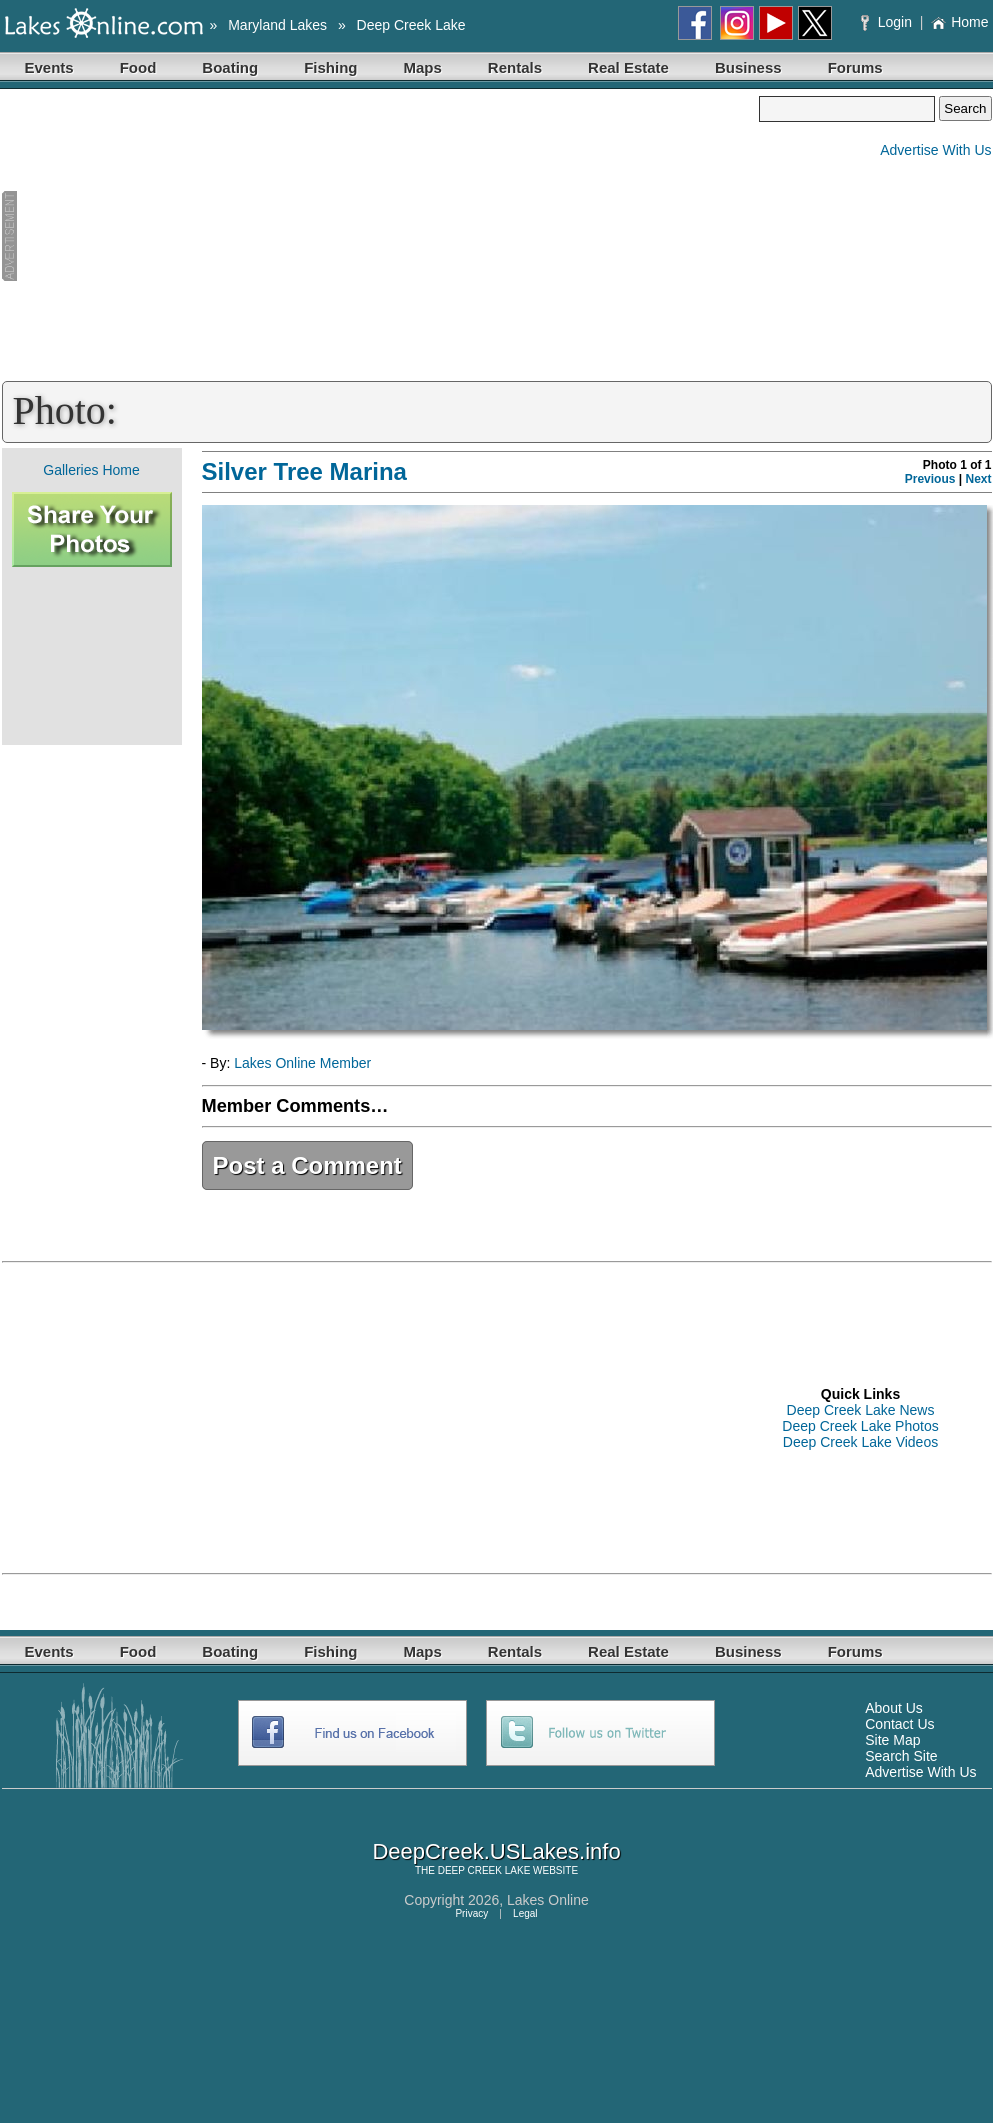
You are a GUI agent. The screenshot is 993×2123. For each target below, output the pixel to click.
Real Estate (628, 67)
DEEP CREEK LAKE (484, 1870)
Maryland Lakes (277, 25)
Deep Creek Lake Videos (860, 1442)
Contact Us (899, 1724)
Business (748, 67)
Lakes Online (548, 1900)
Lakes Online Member (302, 1063)
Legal (525, 1913)
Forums (855, 67)
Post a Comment (307, 1165)
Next (978, 479)
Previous (930, 479)
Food (138, 67)
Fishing (330, 67)
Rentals (515, 67)
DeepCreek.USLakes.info (496, 1851)
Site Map (892, 1740)
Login (888, 22)
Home (959, 22)
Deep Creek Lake (411, 25)
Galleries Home (91, 470)
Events (49, 67)
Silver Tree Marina (304, 471)
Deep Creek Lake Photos (860, 1426)
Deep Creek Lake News (861, 1410)
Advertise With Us (935, 150)
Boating (230, 67)
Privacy (471, 1913)
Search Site (901, 1756)
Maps (423, 67)
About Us (894, 1708)
